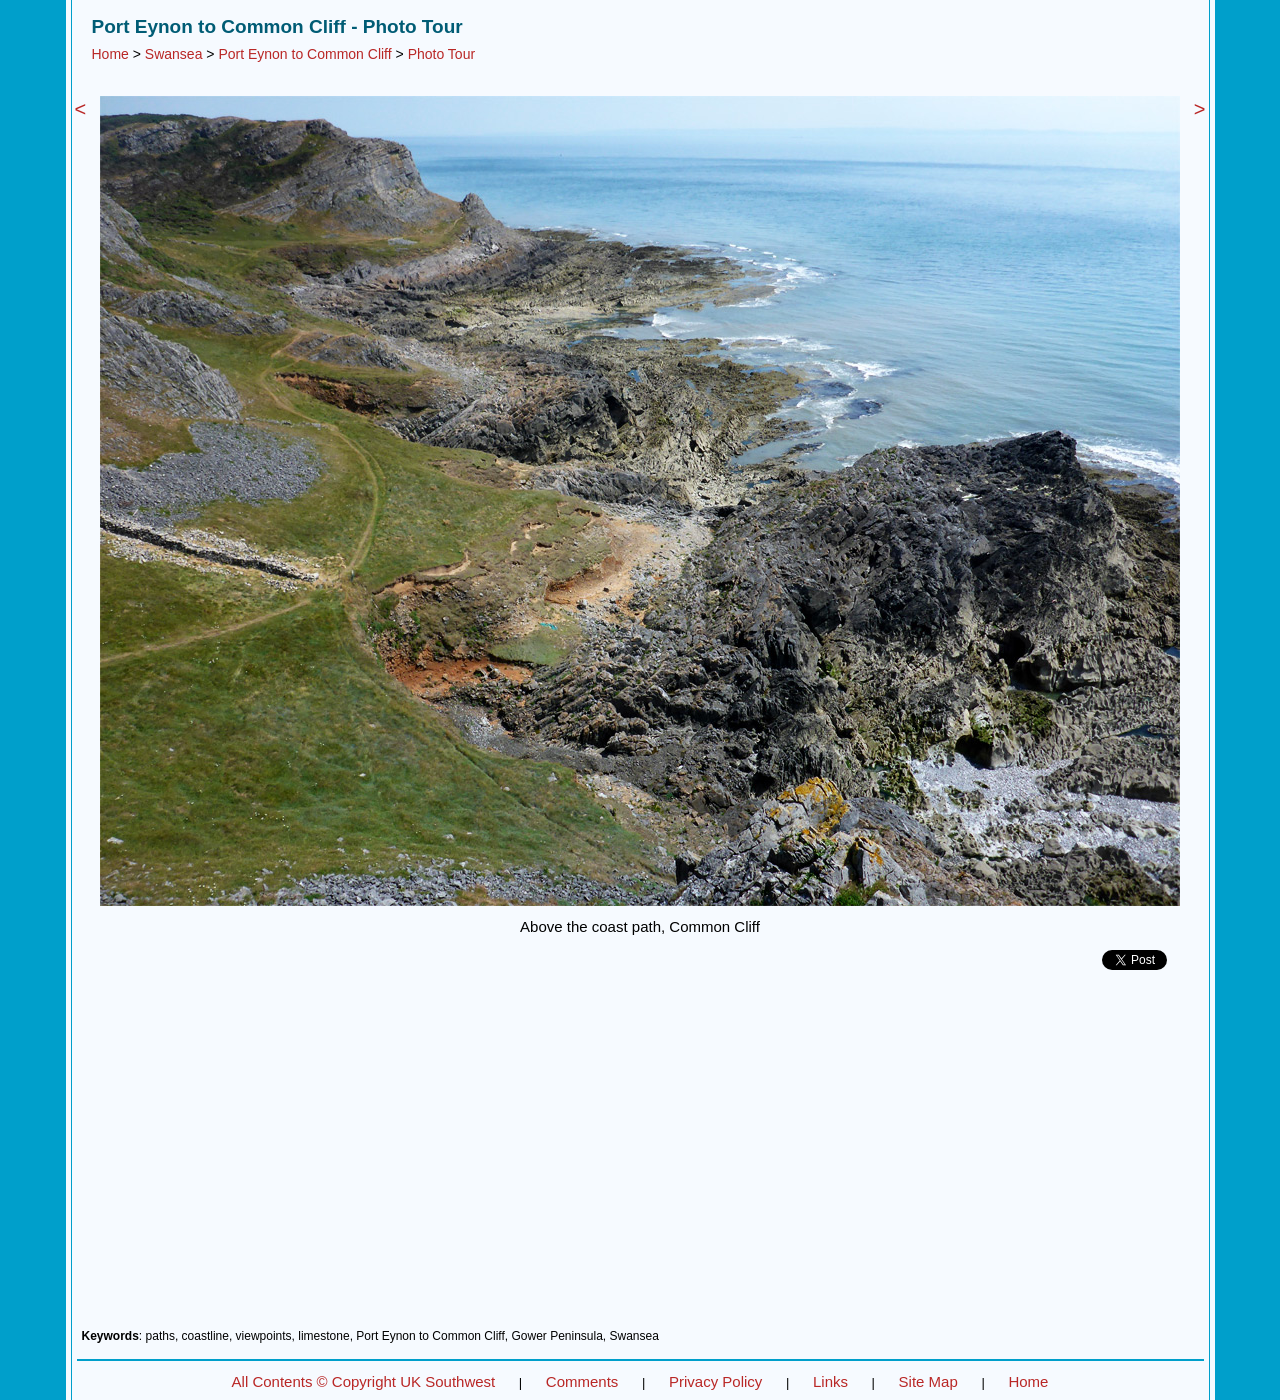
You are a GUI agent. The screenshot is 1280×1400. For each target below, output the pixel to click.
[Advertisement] (640, 1157)
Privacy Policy (715, 1381)
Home (110, 54)
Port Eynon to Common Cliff (304, 54)
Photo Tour (441, 54)
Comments (582, 1381)
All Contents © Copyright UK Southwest (364, 1381)
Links (830, 1381)
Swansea (174, 54)
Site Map (928, 1381)
